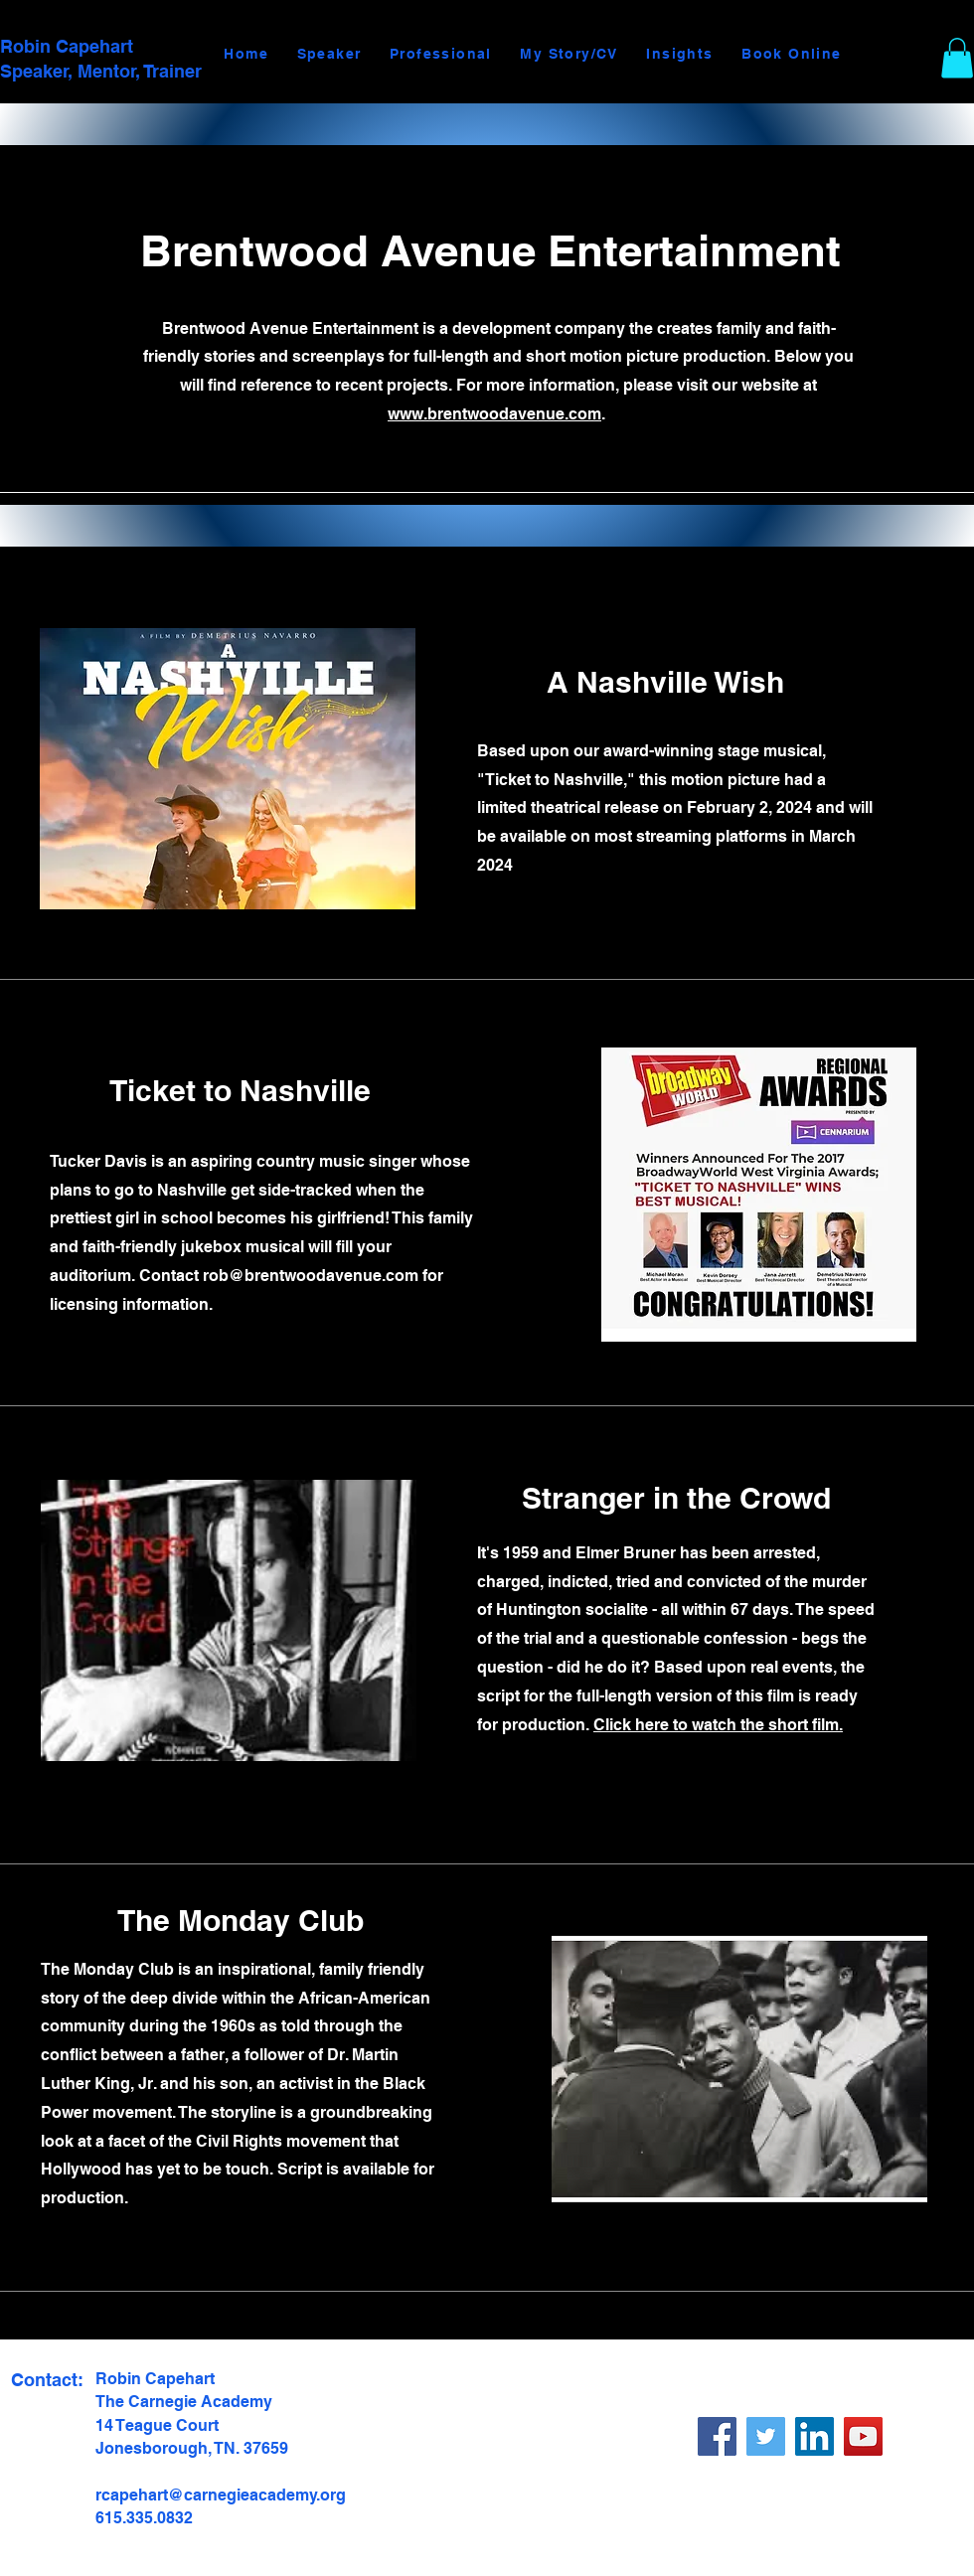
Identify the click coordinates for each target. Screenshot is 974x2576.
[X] (765, 2436)
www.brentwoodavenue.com (494, 413)
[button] (957, 58)
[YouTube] (863, 2436)
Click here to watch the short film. (718, 1724)
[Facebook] (717, 2436)
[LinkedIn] (814, 2436)
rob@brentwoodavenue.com (310, 1275)
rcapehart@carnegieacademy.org (220, 2495)
